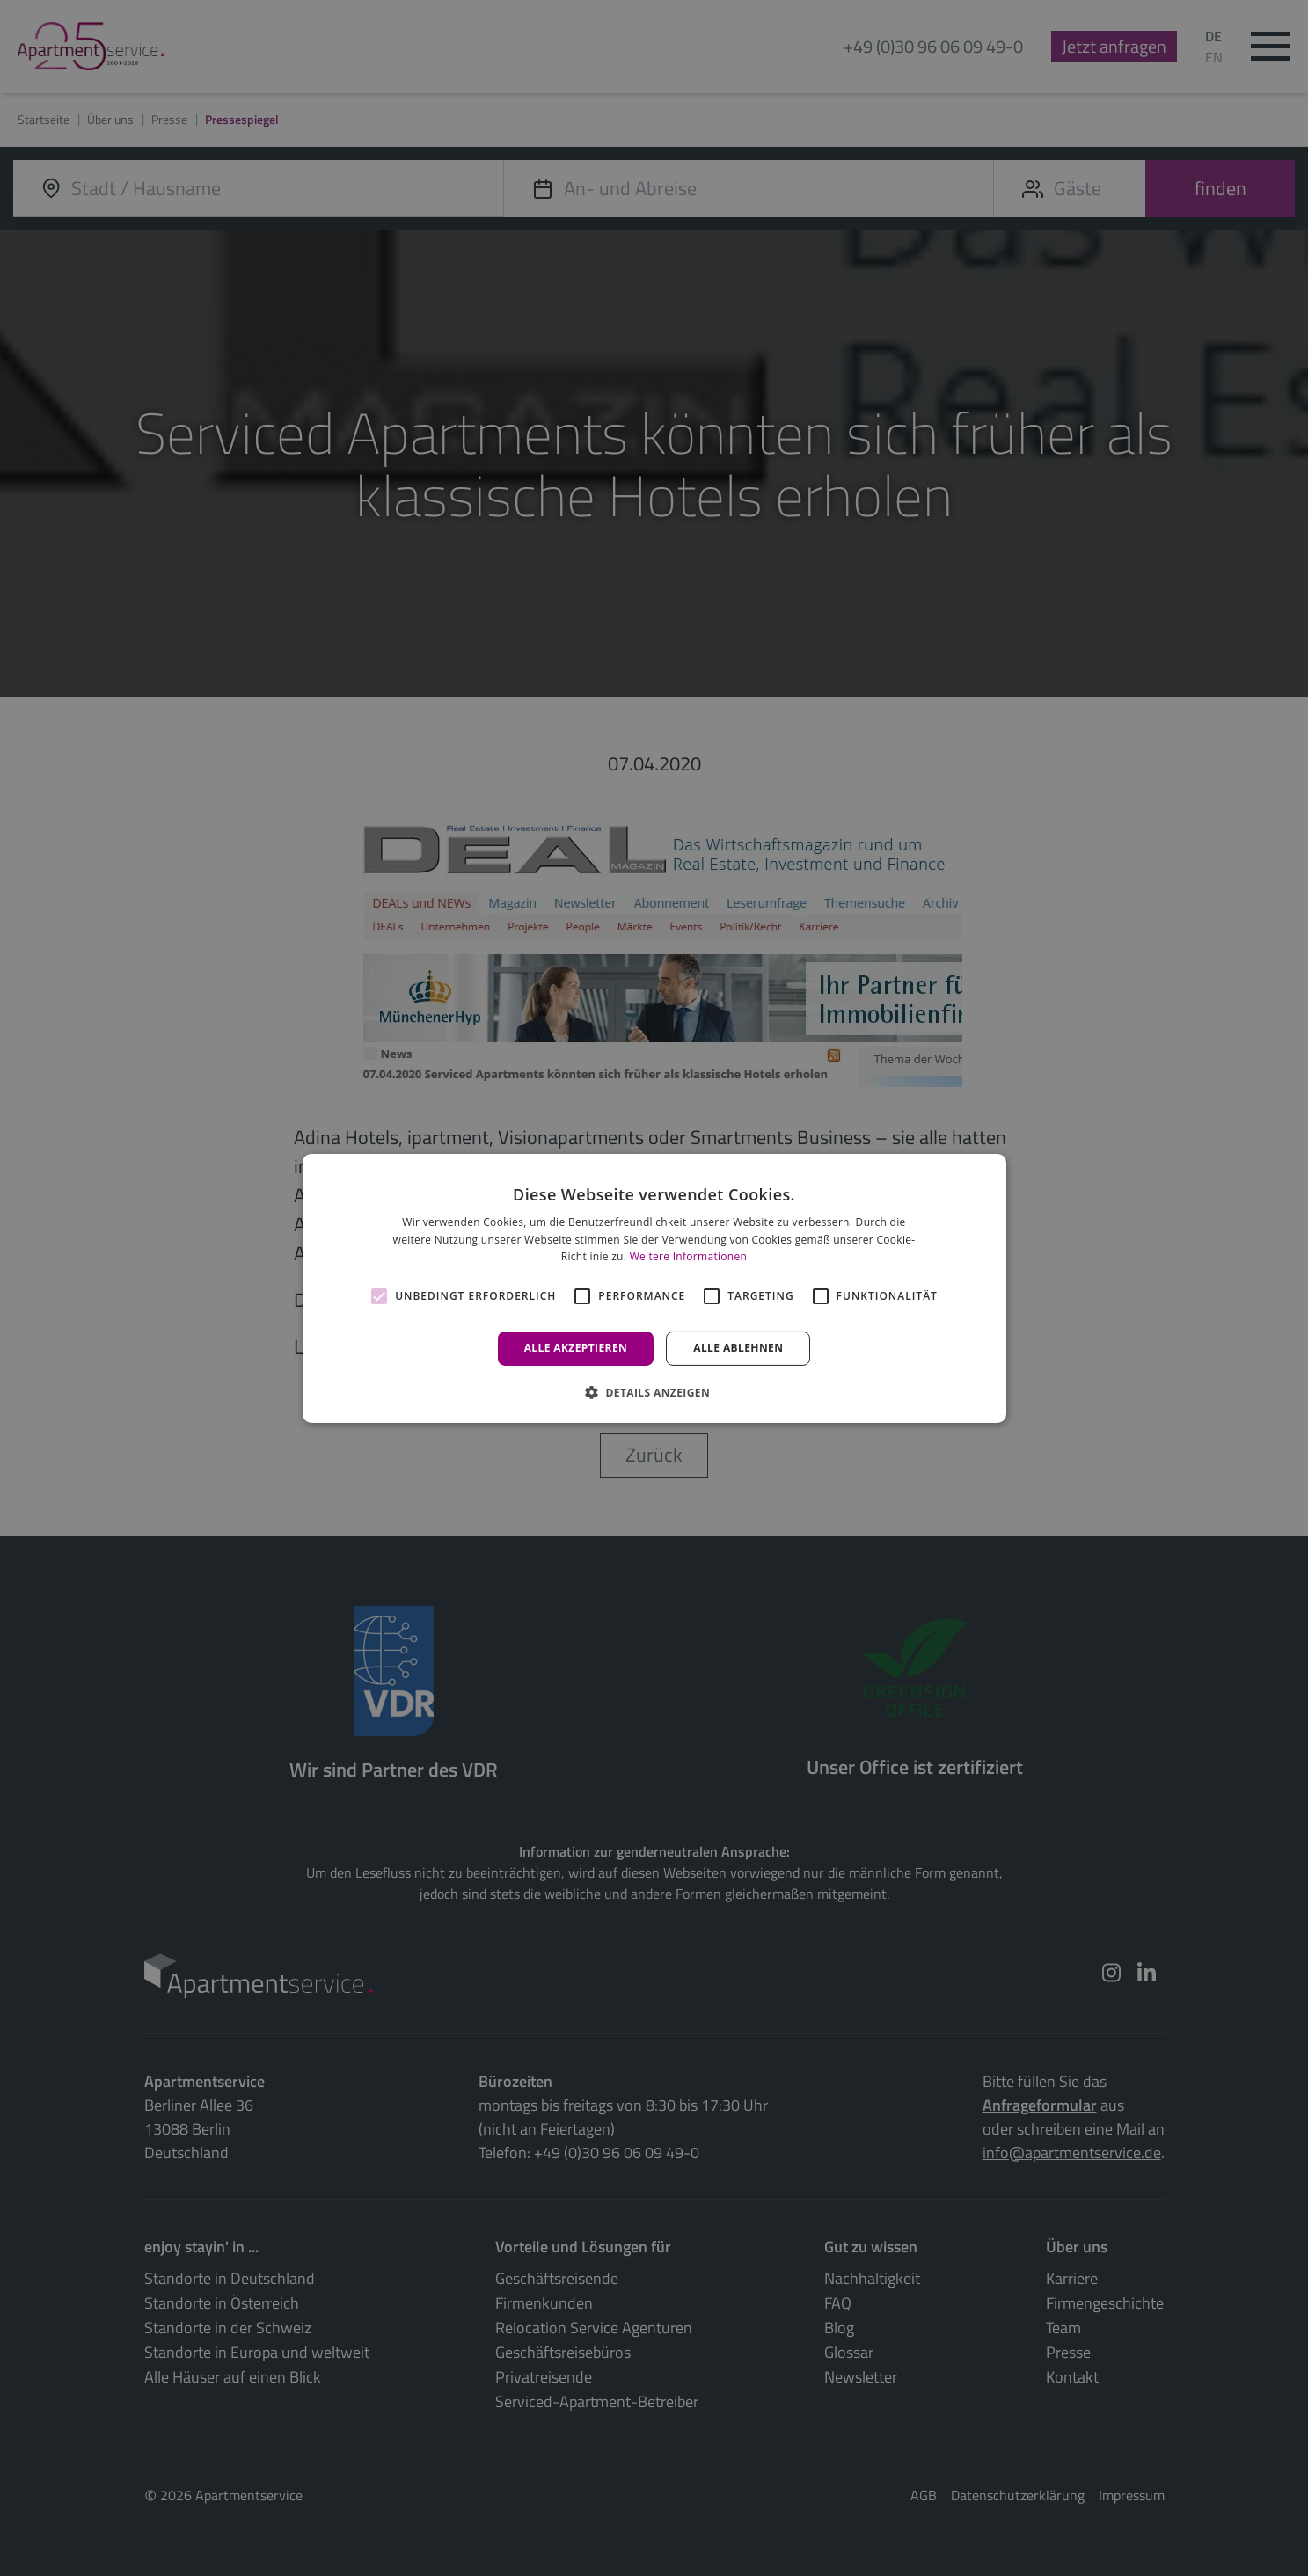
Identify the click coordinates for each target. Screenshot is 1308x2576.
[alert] (654, 1288)
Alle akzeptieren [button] (576, 1347)
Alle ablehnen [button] (738, 1347)
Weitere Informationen (689, 1256)
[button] (654, 1392)
